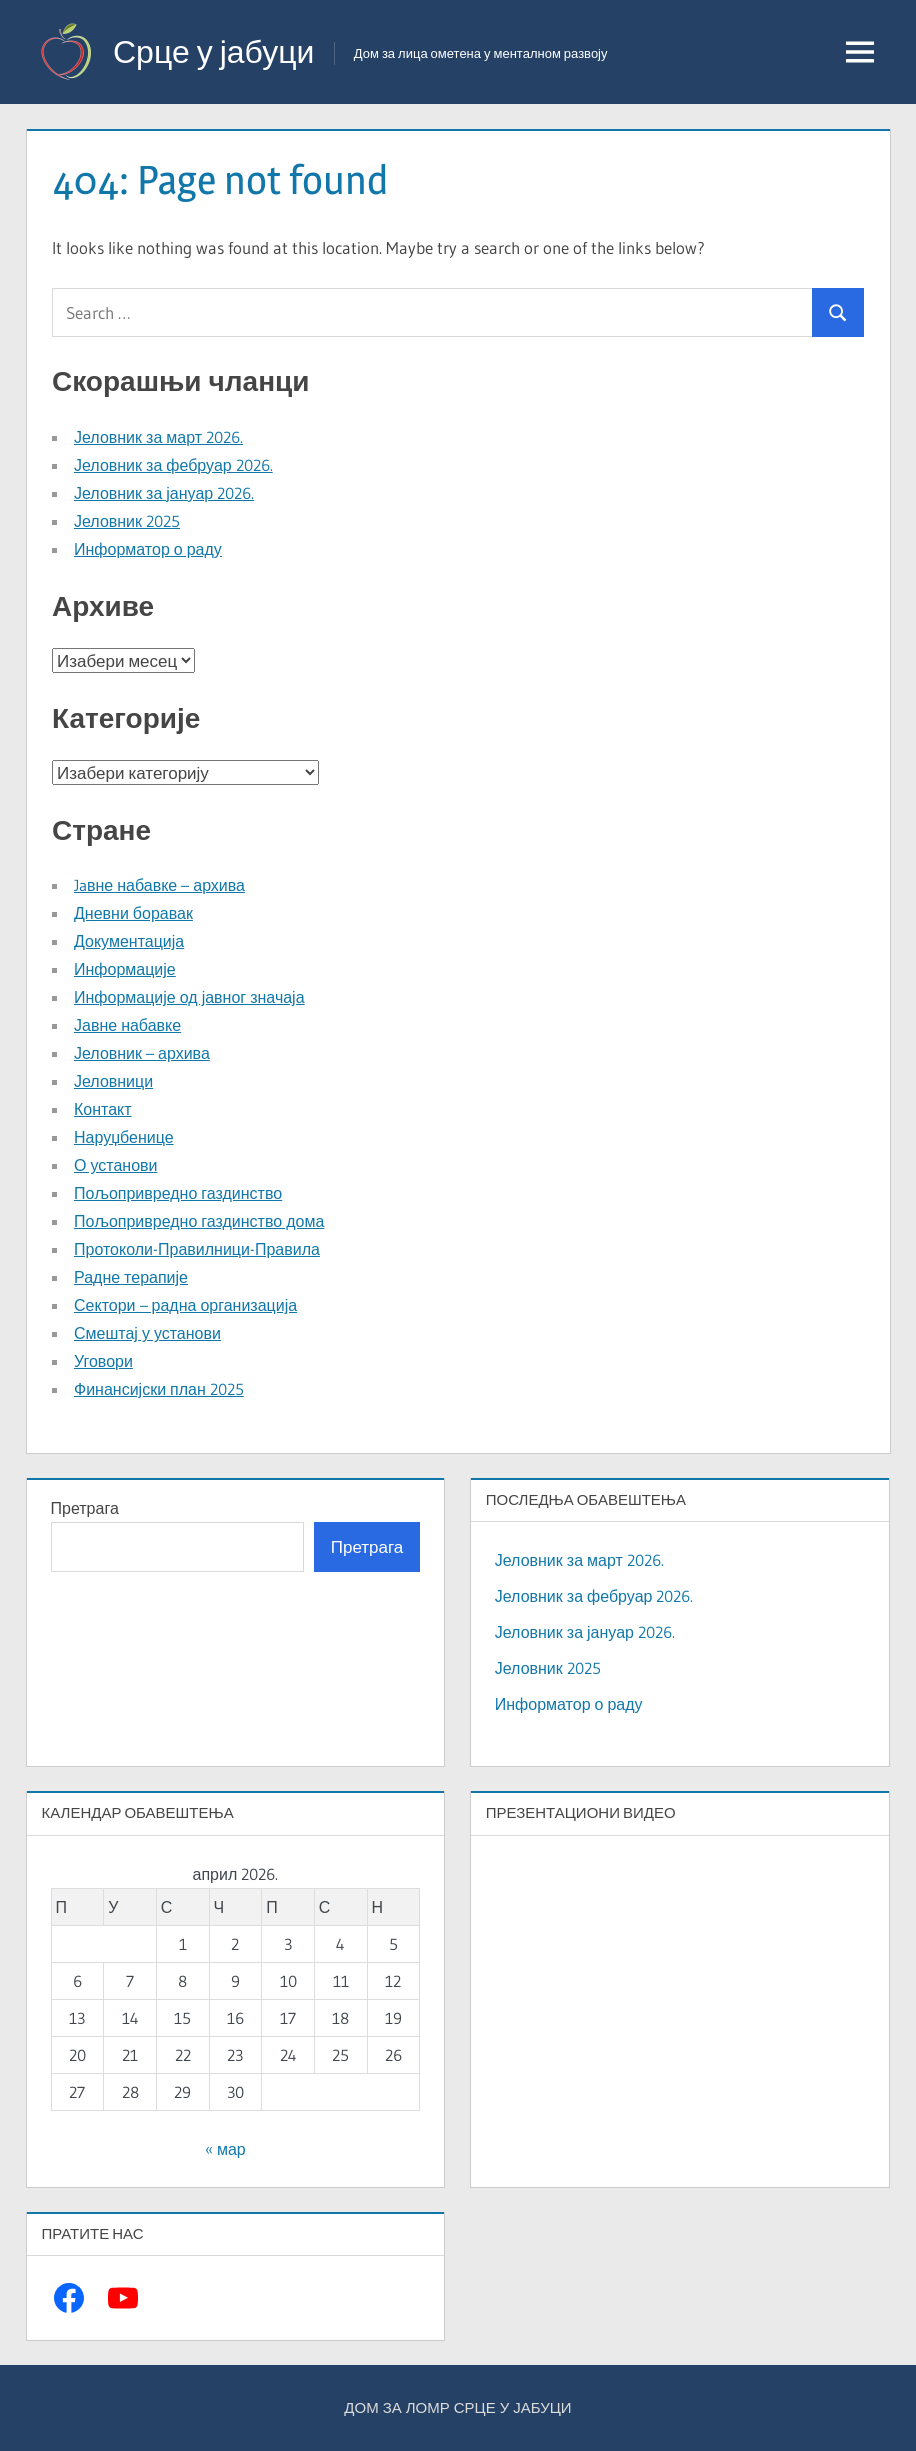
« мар (225, 2149)
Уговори (103, 1361)
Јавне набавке (127, 1025)
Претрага (85, 1508)
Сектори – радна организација (185, 1305)
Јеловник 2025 (127, 521)
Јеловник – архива (142, 1053)
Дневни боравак (133, 913)
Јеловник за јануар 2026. (164, 493)
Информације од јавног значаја (189, 997)
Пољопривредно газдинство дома (199, 1221)
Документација (129, 941)
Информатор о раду (148, 549)
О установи (115, 1165)
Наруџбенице (124, 1137)
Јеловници (113, 1081)
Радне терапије (131, 1277)
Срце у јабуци (213, 51)
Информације (125, 969)
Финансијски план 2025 (159, 1389)
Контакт (103, 1109)
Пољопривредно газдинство (178, 1193)
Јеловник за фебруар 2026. (173, 465)
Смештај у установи (147, 1333)
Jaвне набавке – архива (159, 885)
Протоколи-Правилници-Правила (197, 1249)
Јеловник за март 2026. (158, 437)
